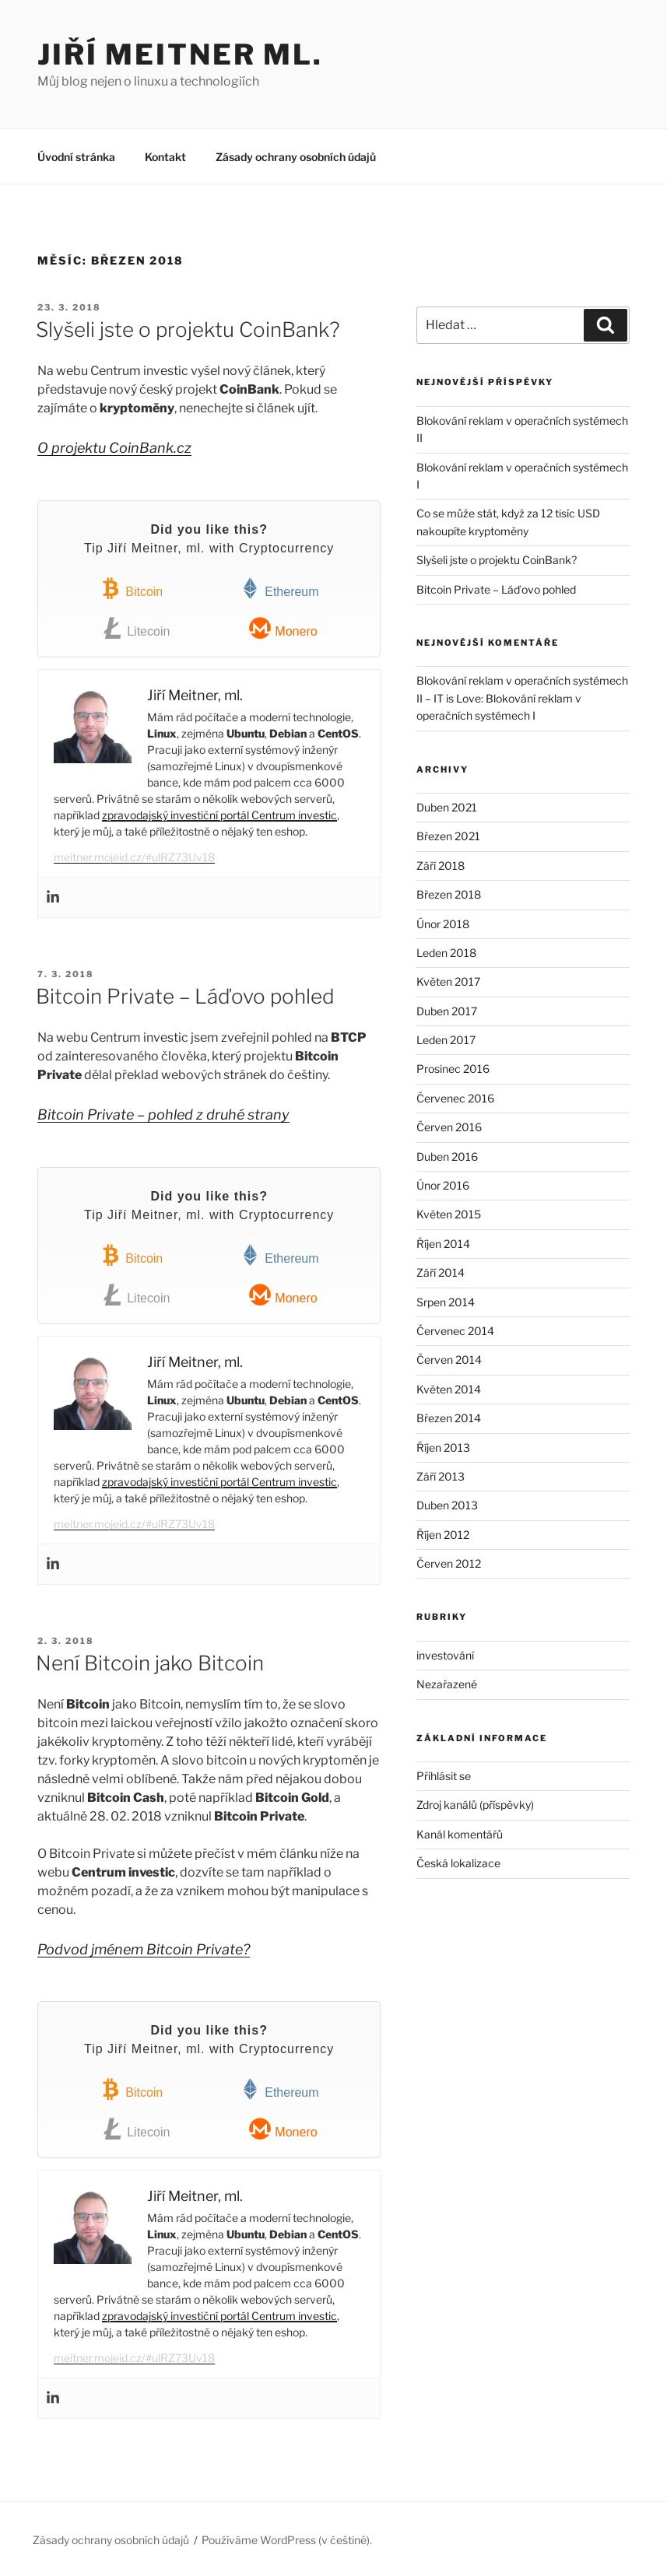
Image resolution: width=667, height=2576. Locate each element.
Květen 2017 (448, 981)
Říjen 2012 (442, 1534)
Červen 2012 (448, 1563)
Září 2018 (440, 865)
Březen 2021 (448, 836)
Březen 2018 (448, 894)
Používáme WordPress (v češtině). (287, 2539)
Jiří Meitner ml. (180, 54)
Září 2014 (440, 1272)
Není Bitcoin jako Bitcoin (150, 1663)
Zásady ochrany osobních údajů (296, 156)
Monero (283, 628)
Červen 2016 (449, 1127)
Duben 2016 (447, 1156)
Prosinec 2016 (453, 1068)
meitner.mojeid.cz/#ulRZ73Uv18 (134, 857)
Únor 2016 (442, 1185)
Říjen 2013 (443, 1447)
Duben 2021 (446, 807)
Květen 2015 (448, 1214)
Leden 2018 (446, 952)
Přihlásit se (443, 1775)
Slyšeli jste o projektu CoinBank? (188, 329)
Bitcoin (131, 588)
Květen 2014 (448, 1389)
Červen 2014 (449, 1359)
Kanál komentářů (459, 1834)
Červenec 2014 (455, 1330)
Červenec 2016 (455, 1098)
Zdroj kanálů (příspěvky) (475, 1804)
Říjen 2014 (443, 1243)
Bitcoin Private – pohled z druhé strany (163, 1114)
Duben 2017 (446, 1011)
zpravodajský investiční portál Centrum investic (219, 815)
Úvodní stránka (76, 156)
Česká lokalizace (458, 1863)
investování (445, 1655)
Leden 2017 (446, 1039)
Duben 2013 (447, 1505)
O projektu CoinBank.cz (114, 448)
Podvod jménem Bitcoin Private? (143, 1949)
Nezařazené (446, 1684)
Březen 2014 (448, 1418)
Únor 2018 (442, 924)
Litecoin (135, 628)
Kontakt (165, 156)
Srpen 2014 (445, 1302)
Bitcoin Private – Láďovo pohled (185, 996)
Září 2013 (440, 1476)
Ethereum (279, 588)
